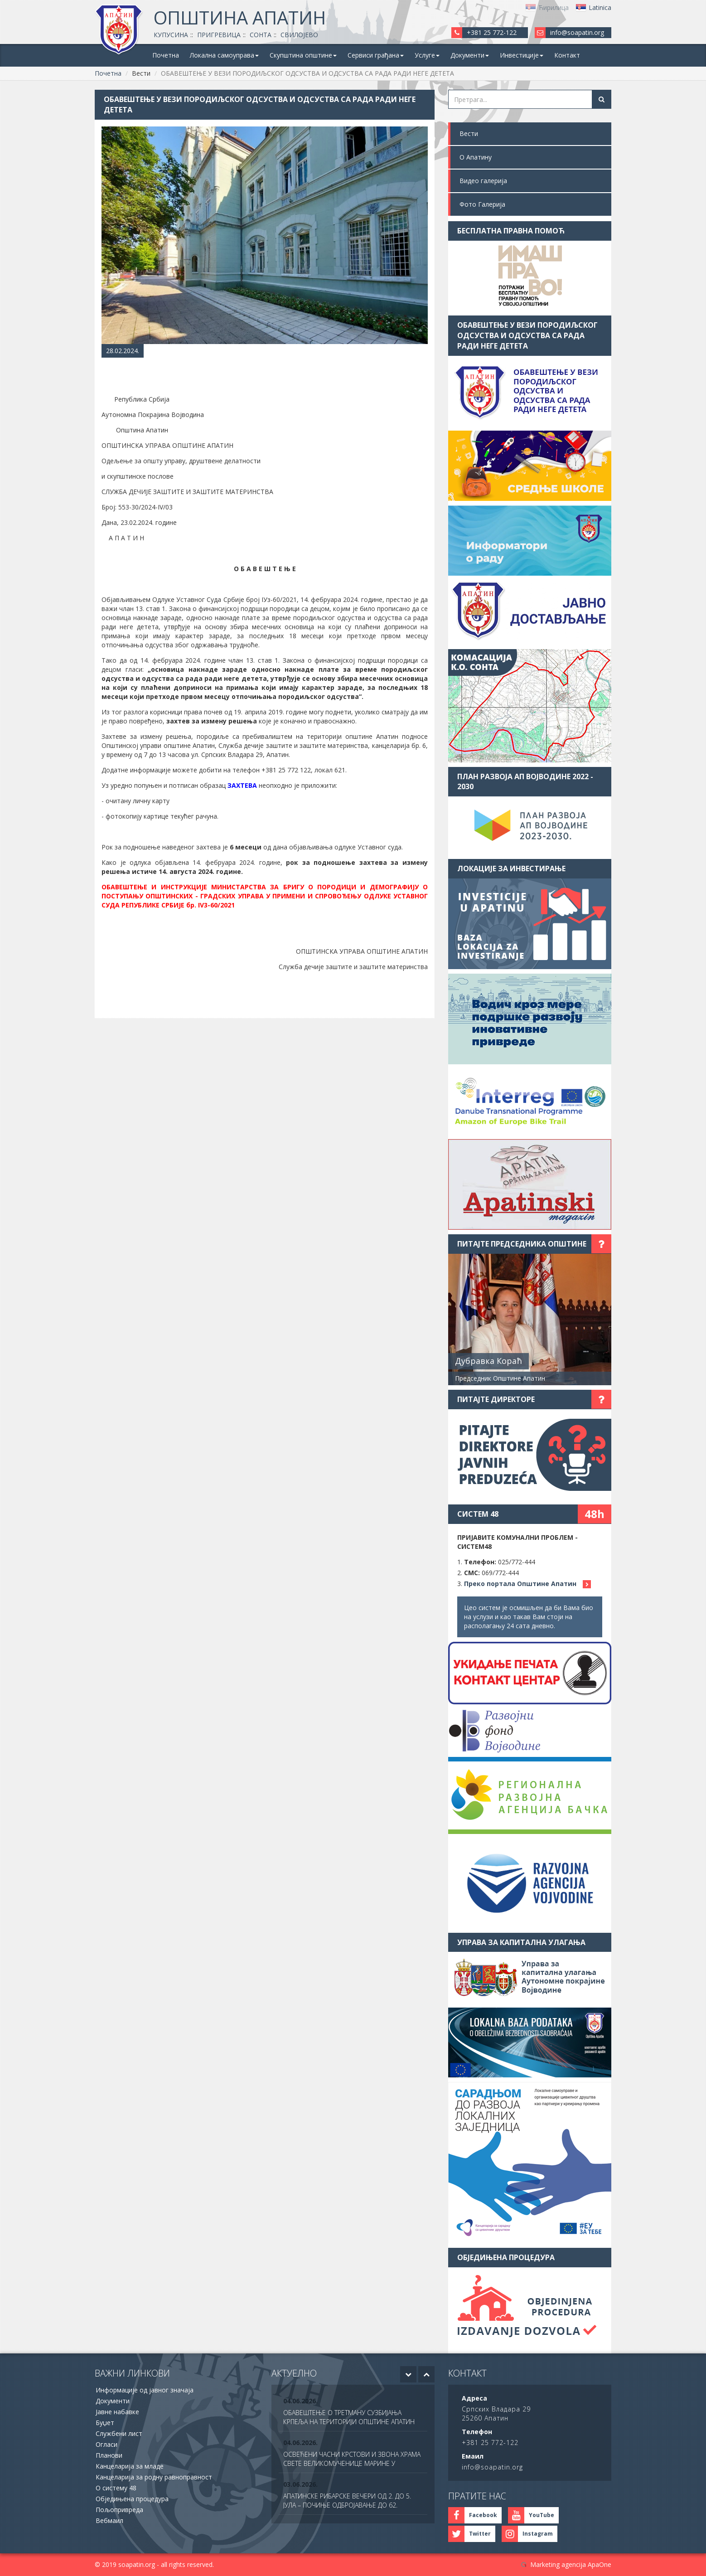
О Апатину (475, 157)
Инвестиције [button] (521, 55)
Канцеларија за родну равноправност (154, 2477)
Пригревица (219, 34)
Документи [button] (469, 55)
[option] (353, 2412)
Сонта (260, 34)
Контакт (567, 55)
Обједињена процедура (132, 2498)
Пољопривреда (119, 2509)
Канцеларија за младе (130, 2466)
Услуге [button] (427, 55)
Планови (109, 2455)
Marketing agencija (558, 2564)
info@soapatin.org (577, 32)
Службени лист (119, 2433)
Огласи (106, 2444)
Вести (468, 133)
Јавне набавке (117, 2411)
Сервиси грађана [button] (376, 55)
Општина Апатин (240, 17)
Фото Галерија (482, 204)
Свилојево (299, 34)
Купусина (171, 34)
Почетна (165, 55)
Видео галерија (483, 180)
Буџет (105, 2422)
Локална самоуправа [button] (224, 55)
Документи (113, 2401)
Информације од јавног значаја (144, 2390)
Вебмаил (109, 2520)
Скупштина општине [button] (303, 55)
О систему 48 (116, 2488)
